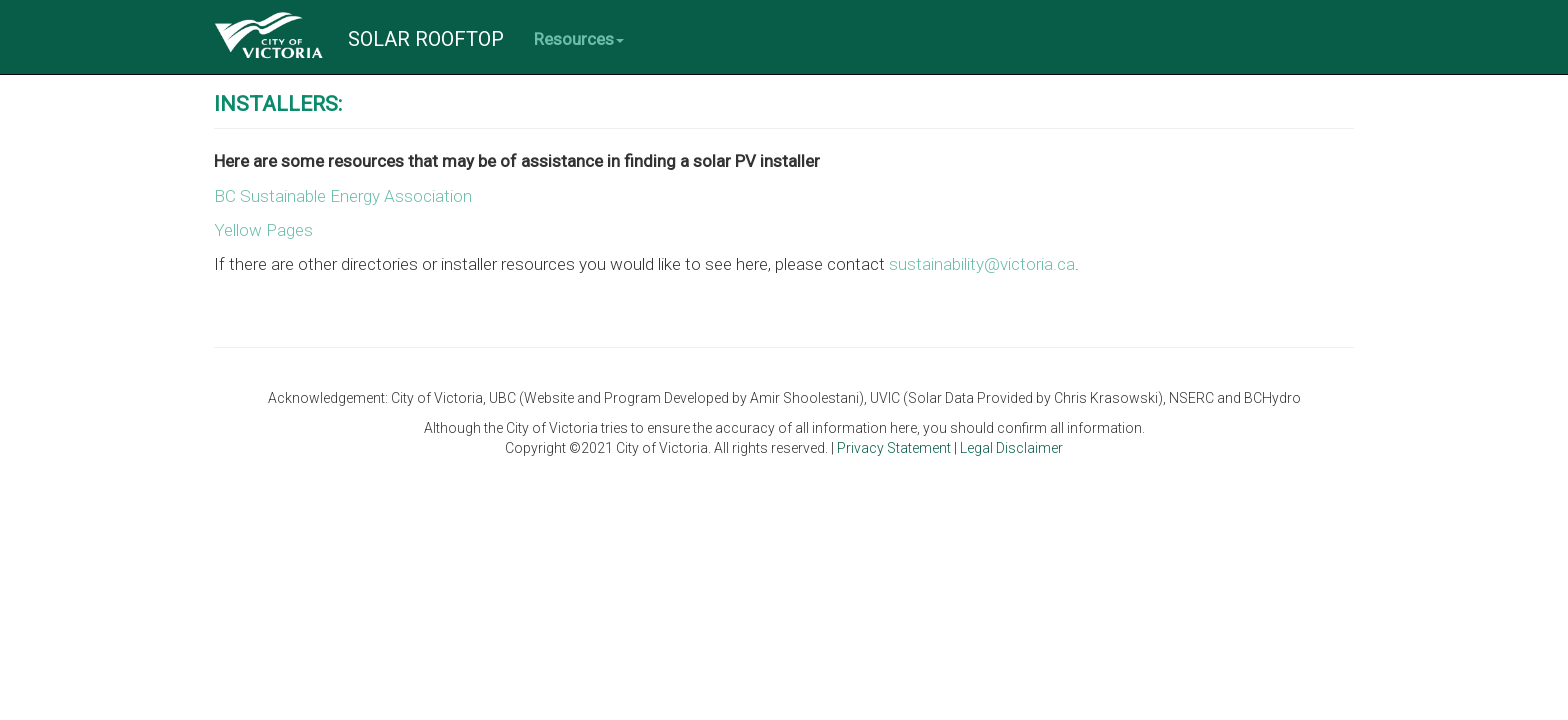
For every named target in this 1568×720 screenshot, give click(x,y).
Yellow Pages (263, 230)
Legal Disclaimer (1011, 448)
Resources (579, 39)
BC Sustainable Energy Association (343, 196)
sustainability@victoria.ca (982, 264)
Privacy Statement (895, 448)
